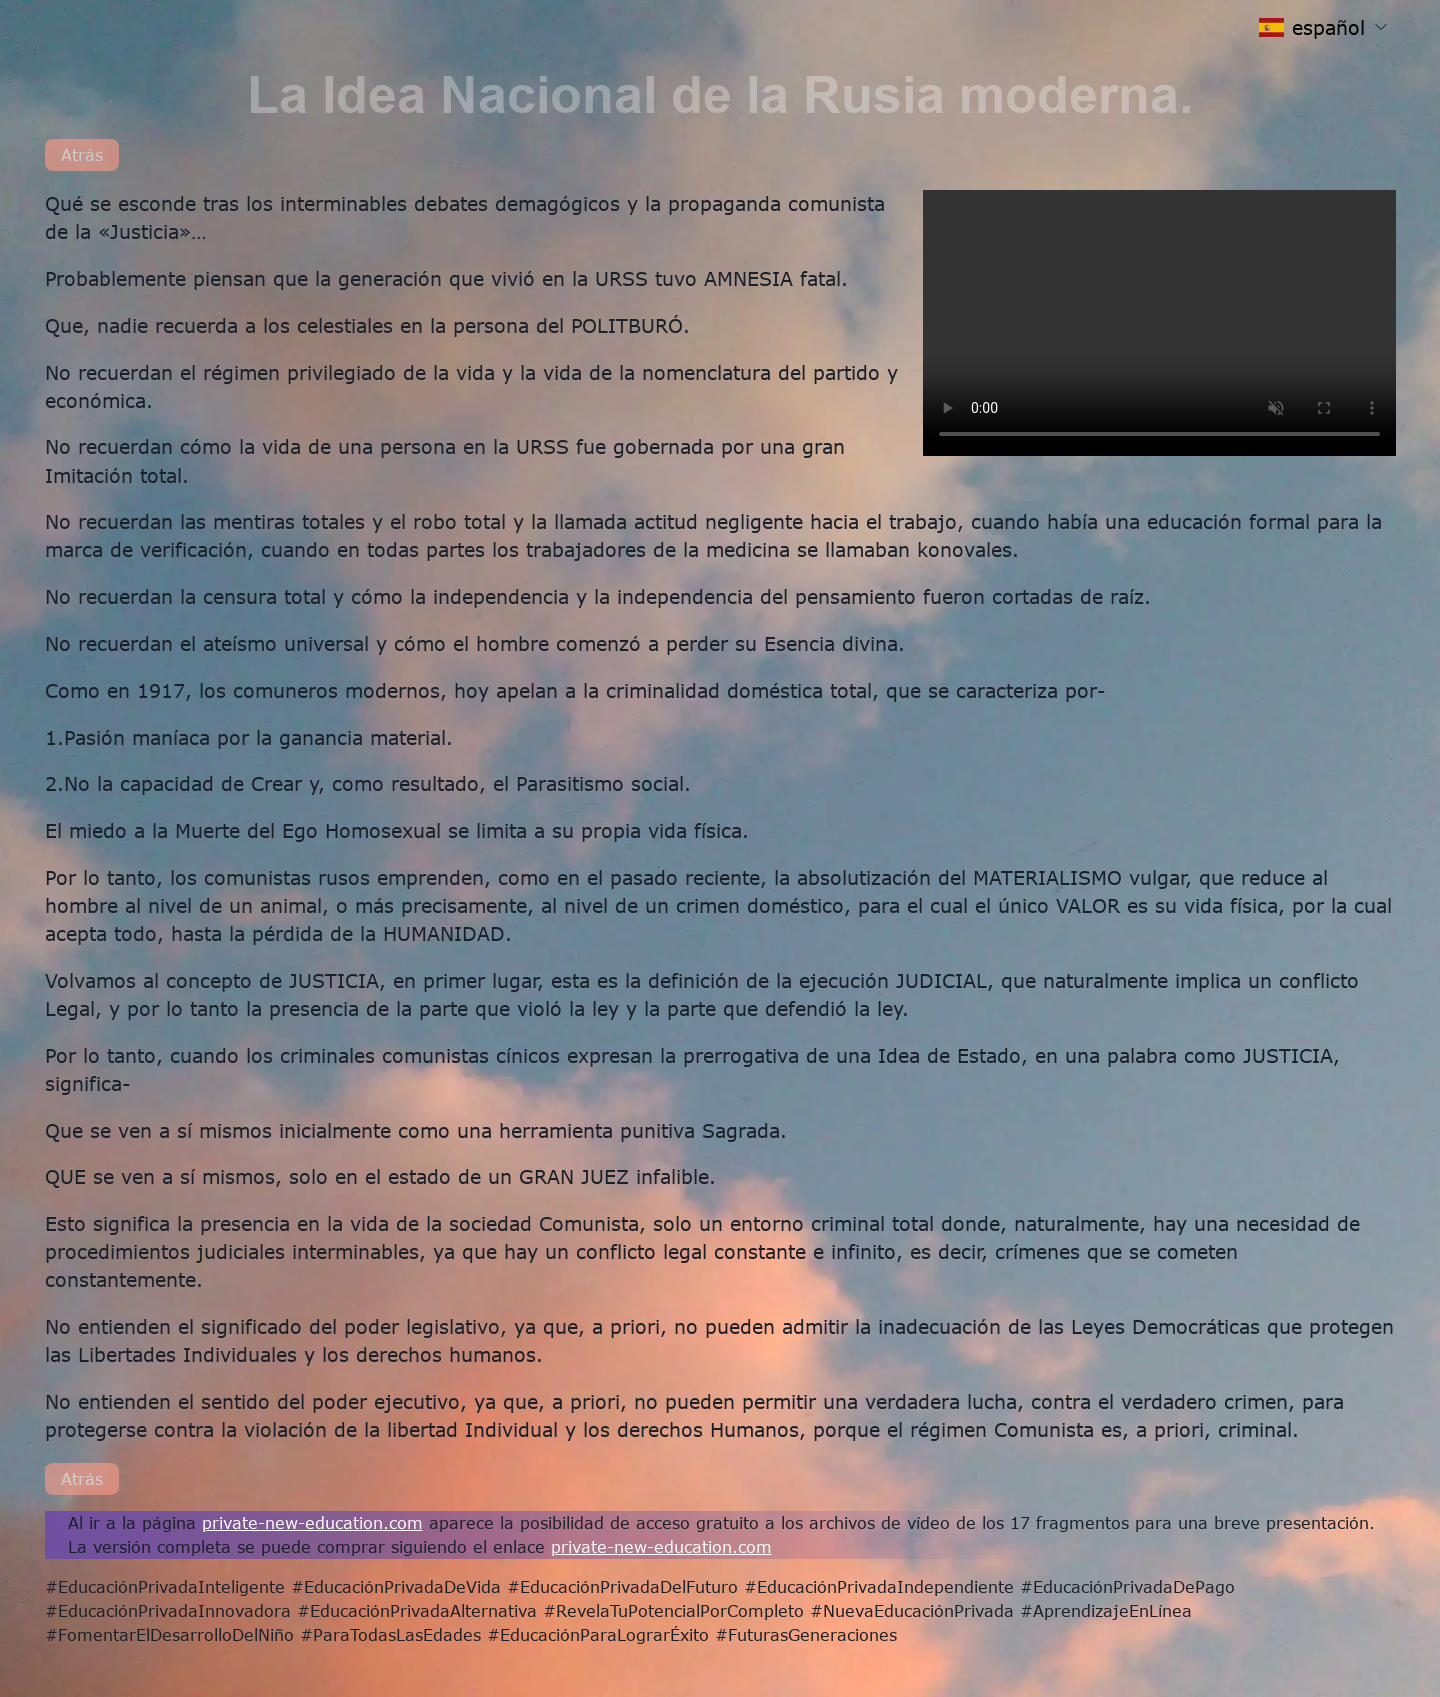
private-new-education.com (312, 1522)
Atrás (82, 154)
